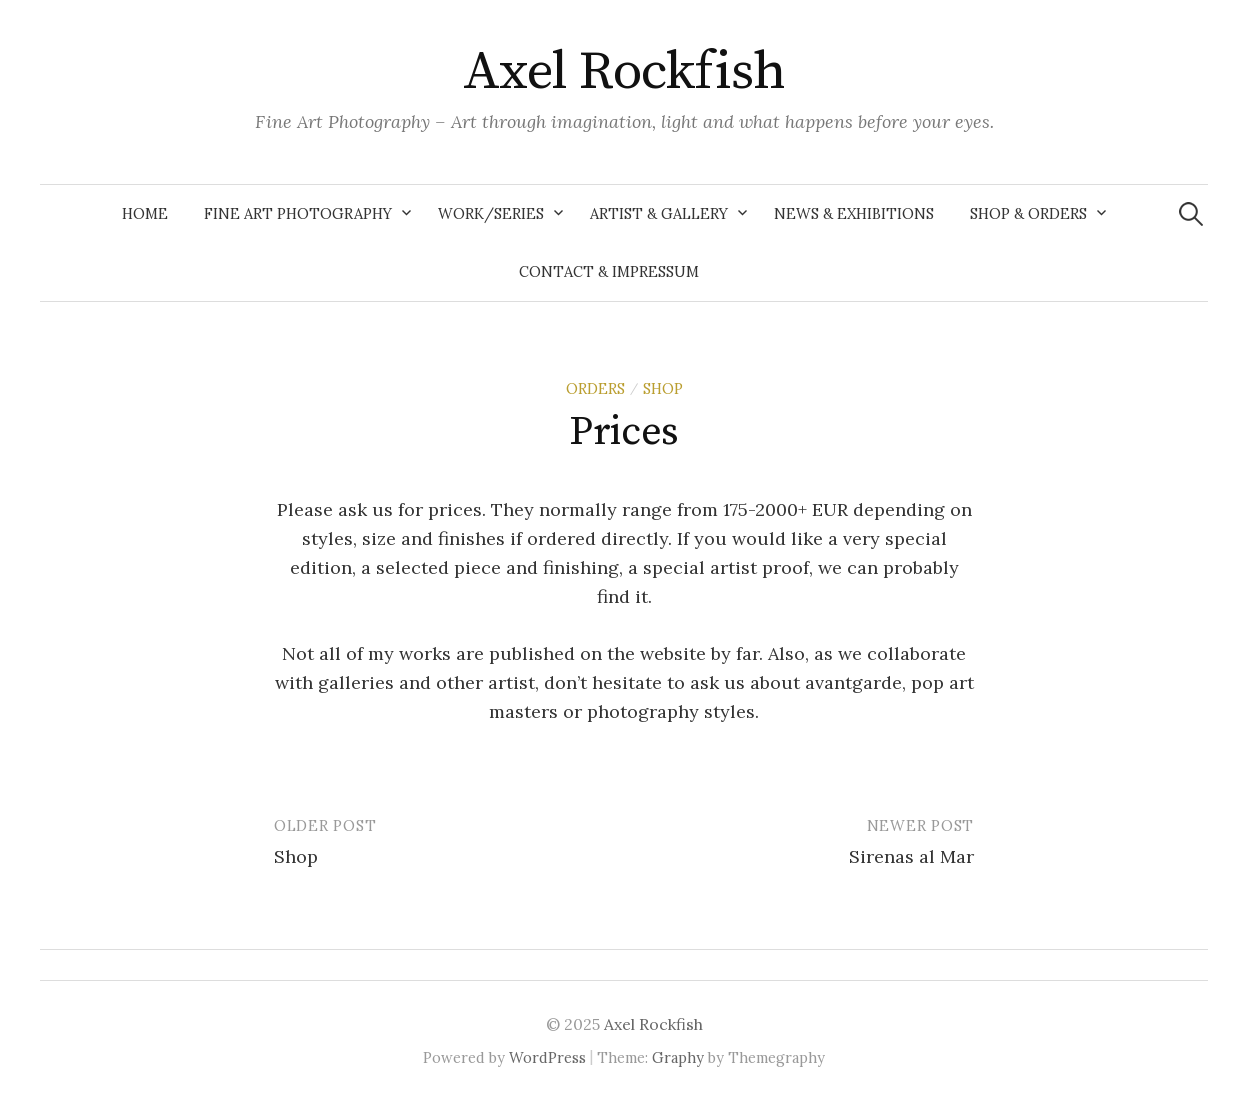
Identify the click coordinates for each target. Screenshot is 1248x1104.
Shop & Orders (1028, 213)
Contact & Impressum (609, 271)
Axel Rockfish (624, 72)
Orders (595, 388)
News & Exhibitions (854, 213)
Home (145, 213)
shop (663, 388)
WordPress (547, 1057)
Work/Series (491, 213)
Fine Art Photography (298, 213)
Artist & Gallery (659, 213)
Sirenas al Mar (911, 856)
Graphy (678, 1057)
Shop (296, 856)
